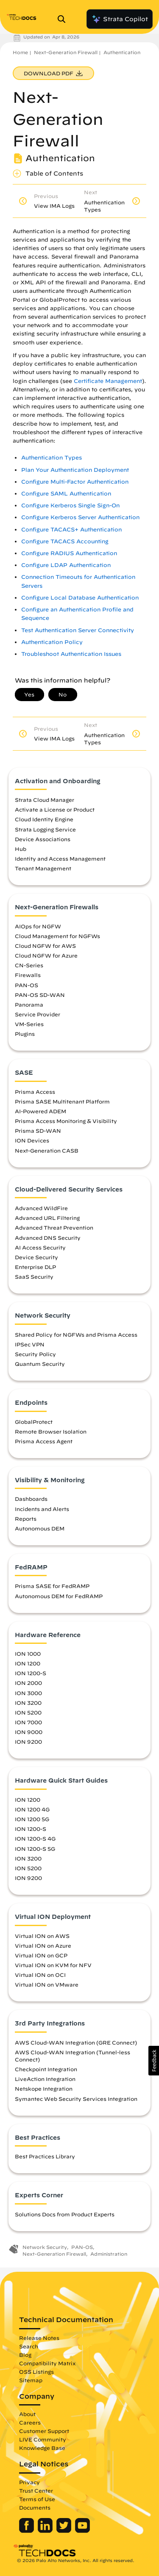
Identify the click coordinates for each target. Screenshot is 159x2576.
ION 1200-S (30, 1673)
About (27, 2414)
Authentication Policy (52, 642)
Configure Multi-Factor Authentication (74, 482)
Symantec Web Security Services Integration (76, 2099)
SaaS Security (34, 1277)
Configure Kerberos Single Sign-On (70, 505)
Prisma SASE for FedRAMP (52, 1586)
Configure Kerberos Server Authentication (80, 517)
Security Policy (35, 1354)
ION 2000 (28, 1683)
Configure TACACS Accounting (65, 541)
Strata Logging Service (45, 829)
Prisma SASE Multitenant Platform (62, 1101)
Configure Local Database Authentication (80, 597)
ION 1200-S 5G (35, 1849)
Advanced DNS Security (48, 1238)
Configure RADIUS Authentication (69, 553)
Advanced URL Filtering (47, 1218)
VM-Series (29, 1024)
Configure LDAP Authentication (66, 565)
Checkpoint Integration (46, 2069)
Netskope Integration (44, 2089)
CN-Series (29, 965)
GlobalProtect (34, 1422)
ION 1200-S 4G (35, 1838)
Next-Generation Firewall (66, 52)
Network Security (44, 2247)
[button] (153, 2060)
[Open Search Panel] (64, 19)
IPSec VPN (30, 1344)
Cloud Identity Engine (44, 819)
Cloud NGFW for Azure (46, 955)
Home (20, 52)
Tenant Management (43, 868)
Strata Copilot (119, 19)
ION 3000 (28, 1693)
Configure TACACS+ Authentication (71, 529)
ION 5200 (28, 1712)
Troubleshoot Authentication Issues (71, 654)
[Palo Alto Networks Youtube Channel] (82, 2530)
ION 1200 (27, 1663)
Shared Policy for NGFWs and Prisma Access (76, 1335)
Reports (25, 1519)
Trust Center (36, 2490)
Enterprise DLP (35, 1267)
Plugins (25, 1034)
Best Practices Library (45, 2156)
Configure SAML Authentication (66, 493)
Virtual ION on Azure (43, 1946)
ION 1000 (28, 1654)
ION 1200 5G (32, 1819)
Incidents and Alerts (42, 1509)
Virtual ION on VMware (46, 1984)
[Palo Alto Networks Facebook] (27, 2530)
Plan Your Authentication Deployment (75, 470)
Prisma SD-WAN (38, 1131)
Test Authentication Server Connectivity (77, 630)
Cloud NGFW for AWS (45, 946)
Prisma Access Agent (44, 1441)
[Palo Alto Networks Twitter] (64, 2530)
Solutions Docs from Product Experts (64, 2214)
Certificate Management (108, 381)
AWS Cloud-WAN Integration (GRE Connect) (76, 2042)
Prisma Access (35, 1092)
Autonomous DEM (39, 1528)
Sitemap (30, 2380)
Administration (108, 2254)
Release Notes (39, 2338)
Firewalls (28, 975)
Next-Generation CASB (46, 1150)
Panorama (29, 1004)
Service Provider (37, 1014)
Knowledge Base (42, 2448)
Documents (34, 2507)
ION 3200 (28, 1703)
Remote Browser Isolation (50, 1431)
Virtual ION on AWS (42, 1936)
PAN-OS (26, 985)
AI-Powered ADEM (40, 1111)
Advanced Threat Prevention (54, 1227)
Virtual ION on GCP (41, 1955)
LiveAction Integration (45, 2079)
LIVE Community (42, 2439)
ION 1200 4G (32, 1809)
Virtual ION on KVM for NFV (53, 1965)
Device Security (36, 1257)
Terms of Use (37, 2499)
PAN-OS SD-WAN (40, 995)
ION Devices (32, 1140)
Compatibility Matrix (47, 2363)
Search (28, 2346)
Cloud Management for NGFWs (57, 936)
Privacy (29, 2482)
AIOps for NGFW (38, 926)
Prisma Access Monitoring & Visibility (66, 1121)
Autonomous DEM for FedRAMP (59, 1596)
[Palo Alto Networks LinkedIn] (46, 2530)
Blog (25, 2355)
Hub (20, 849)
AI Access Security (40, 1247)
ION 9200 (28, 1742)
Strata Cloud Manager (44, 800)
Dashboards (31, 1499)
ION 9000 (28, 1732)
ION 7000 (28, 1722)
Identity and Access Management (60, 858)
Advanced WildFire (41, 1208)
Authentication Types (51, 457)
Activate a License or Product (55, 809)
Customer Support (44, 2431)
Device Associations (42, 839)
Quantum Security (40, 1364)
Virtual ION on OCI (40, 1975)
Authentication (121, 52)
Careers (30, 2422)
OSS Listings (36, 2372)
